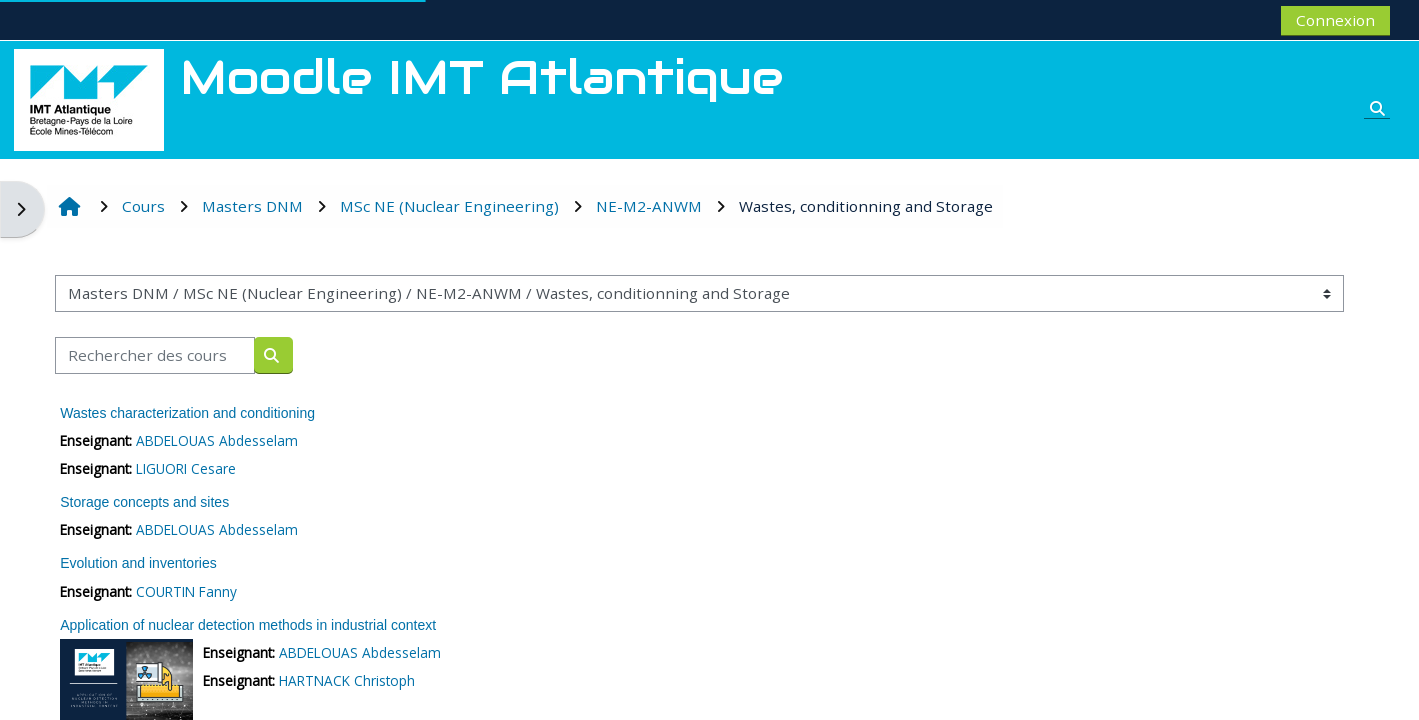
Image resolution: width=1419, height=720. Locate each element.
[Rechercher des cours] (157, 355)
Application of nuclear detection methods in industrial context (250, 625)
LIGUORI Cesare (188, 468)
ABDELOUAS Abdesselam (219, 440)
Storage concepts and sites (146, 502)
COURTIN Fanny (188, 591)
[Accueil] (89, 98)
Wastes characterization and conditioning (189, 413)
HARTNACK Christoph (348, 680)
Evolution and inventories (140, 563)
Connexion (1334, 20)
